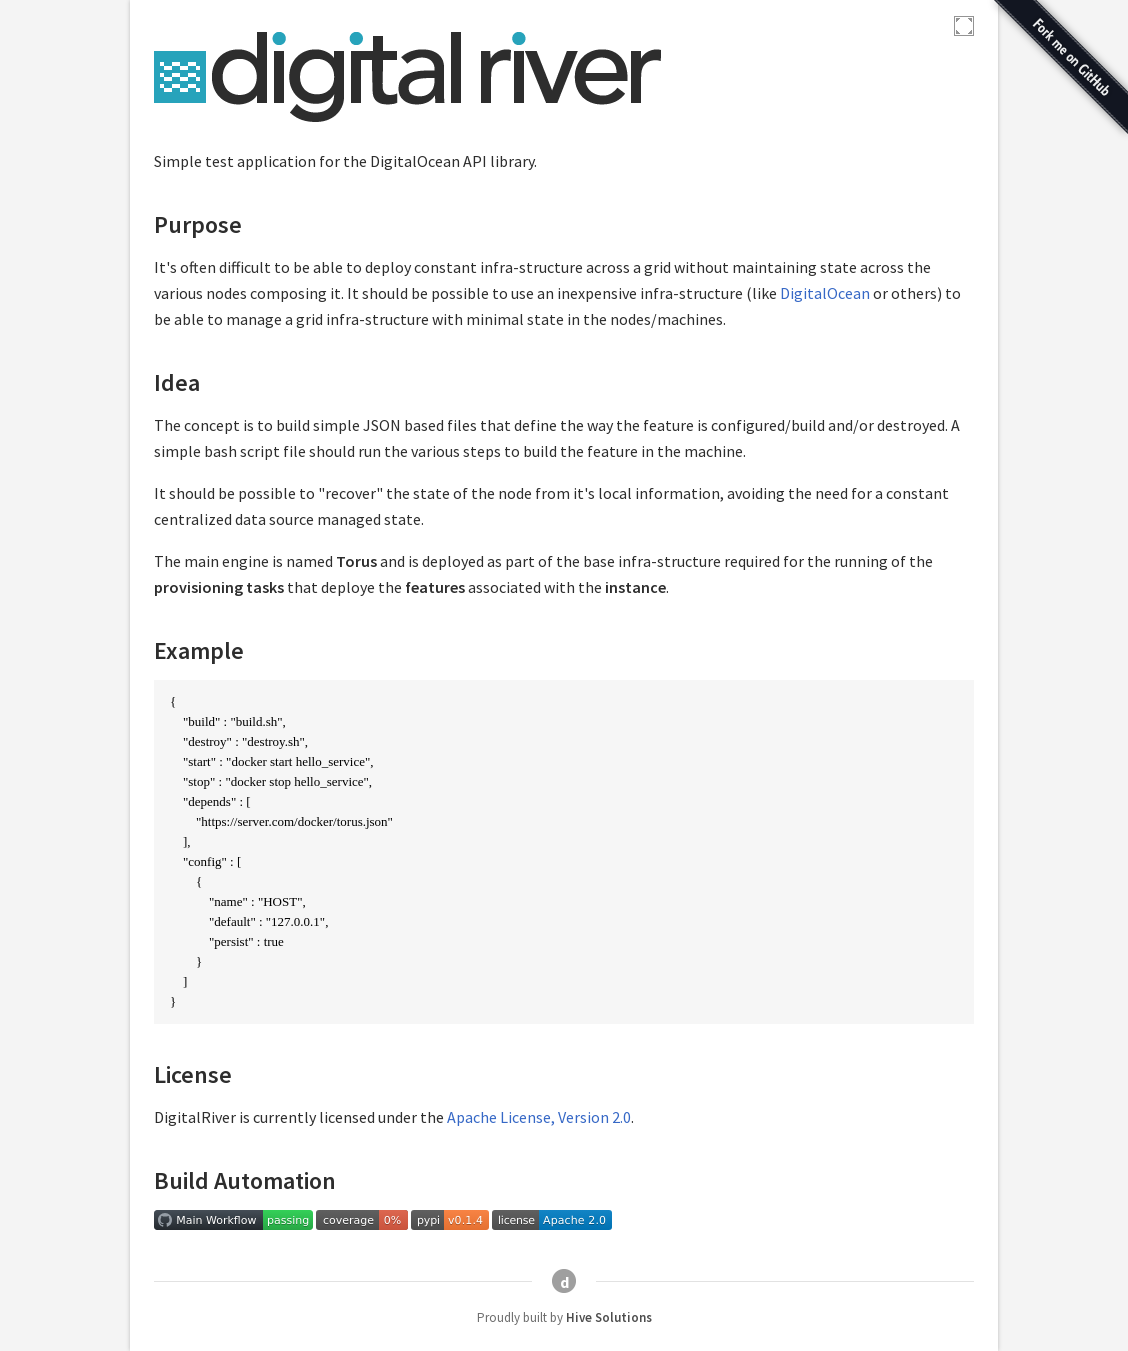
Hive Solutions (609, 1317)
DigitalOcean (825, 293)
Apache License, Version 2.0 (539, 1117)
